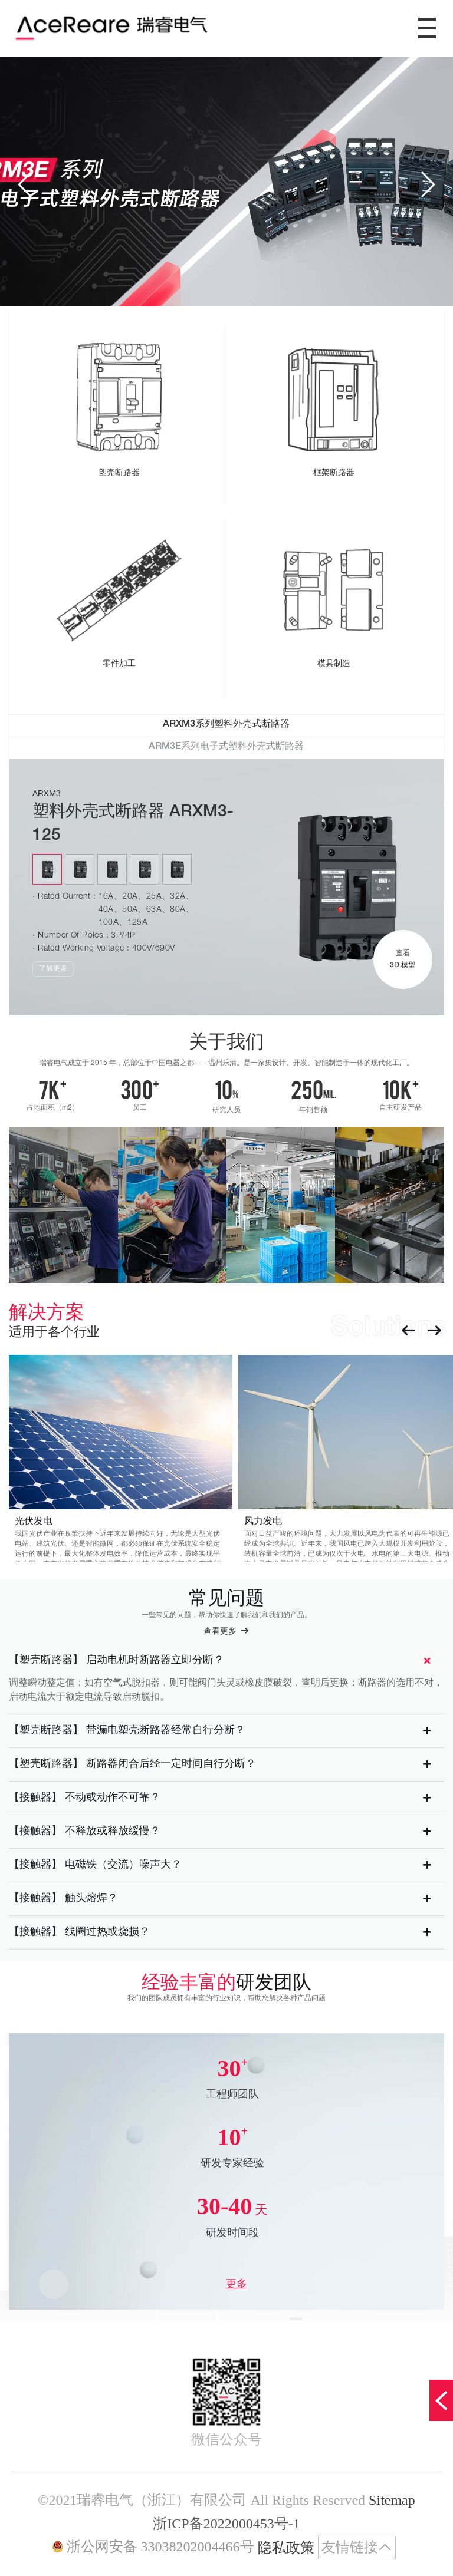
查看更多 (226, 1631)
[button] (26, 184)
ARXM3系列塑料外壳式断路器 (226, 725)
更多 (236, 2284)
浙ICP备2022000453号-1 (226, 2523)
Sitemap (392, 2500)
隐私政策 (286, 2547)
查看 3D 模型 (402, 959)
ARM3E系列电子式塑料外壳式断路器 (226, 747)
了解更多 (53, 968)
